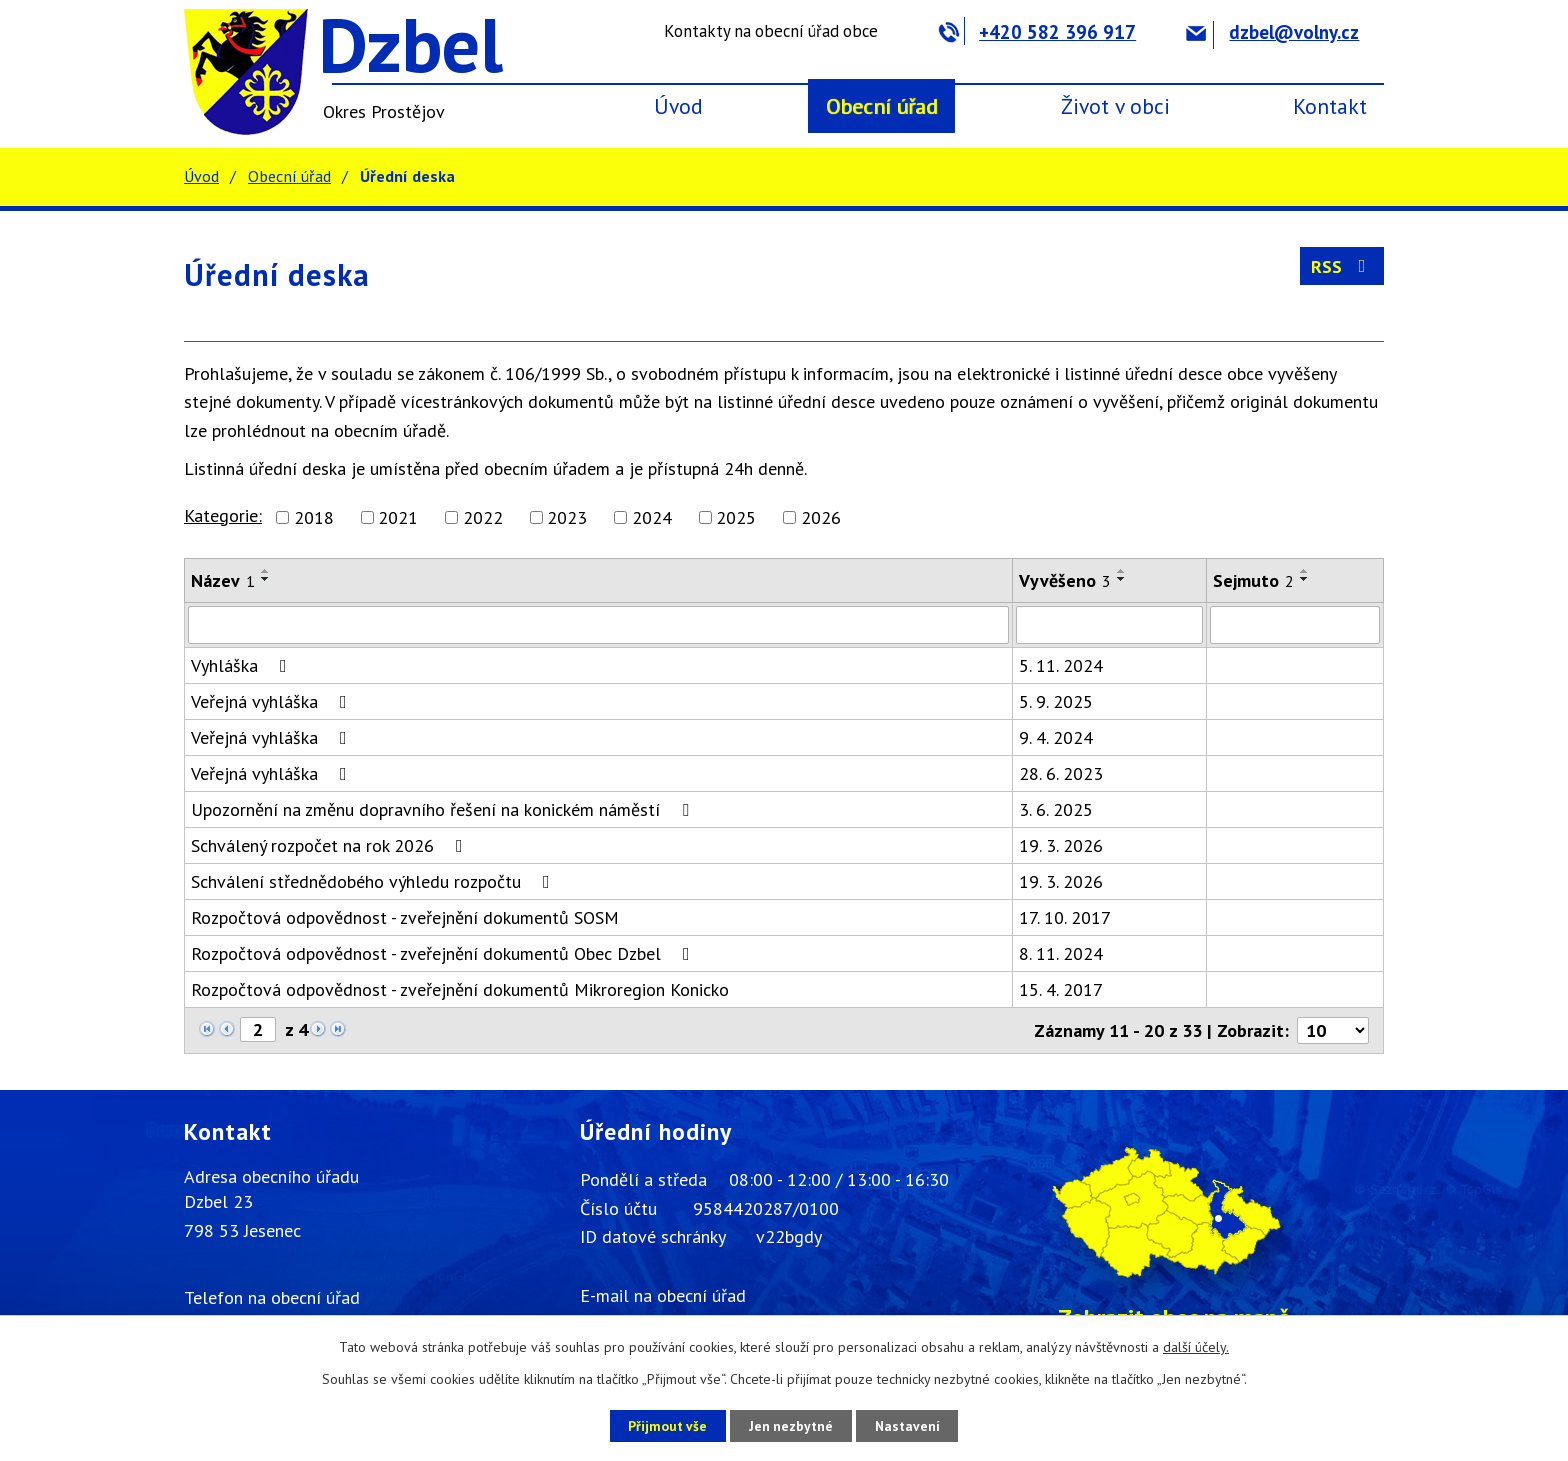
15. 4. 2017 (1061, 989)
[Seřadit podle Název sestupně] (266, 579)
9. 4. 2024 (1056, 737)
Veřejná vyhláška (273, 701)
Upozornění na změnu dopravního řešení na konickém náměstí (444, 809)
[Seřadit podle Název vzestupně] (266, 571)
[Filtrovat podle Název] (598, 625)
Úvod (678, 106)
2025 (736, 517)
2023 (567, 517)
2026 (821, 517)
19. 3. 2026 (1061, 845)
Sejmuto (1253, 580)
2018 (314, 517)
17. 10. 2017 (1065, 917)
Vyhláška (243, 665)
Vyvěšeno (1065, 580)
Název (223, 580)
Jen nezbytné (791, 1425)
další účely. (1196, 1347)
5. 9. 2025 (1056, 701)
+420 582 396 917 (1037, 32)
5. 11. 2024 (1061, 665)
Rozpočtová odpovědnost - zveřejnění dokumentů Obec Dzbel (444, 953)
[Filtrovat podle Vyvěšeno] (1109, 625)
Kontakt (1330, 106)
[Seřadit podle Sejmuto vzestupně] (1305, 571)
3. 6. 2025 (1056, 809)
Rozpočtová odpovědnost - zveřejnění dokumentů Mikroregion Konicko (460, 989)
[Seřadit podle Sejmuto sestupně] (1305, 579)
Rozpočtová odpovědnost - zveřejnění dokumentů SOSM (405, 917)
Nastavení (913, 1425)
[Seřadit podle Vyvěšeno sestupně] (1122, 579)
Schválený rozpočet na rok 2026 (331, 845)
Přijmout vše (661, 1425)
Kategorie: (223, 515)
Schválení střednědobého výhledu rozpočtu (374, 881)
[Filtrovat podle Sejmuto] (1295, 625)
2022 (483, 517)
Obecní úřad (882, 106)
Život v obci (1115, 106)
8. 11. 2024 (1061, 953)
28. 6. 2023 (1061, 773)
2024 (652, 517)
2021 (398, 517)
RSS (1342, 266)
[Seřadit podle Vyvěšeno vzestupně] (1122, 571)
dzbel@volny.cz (1272, 32)
